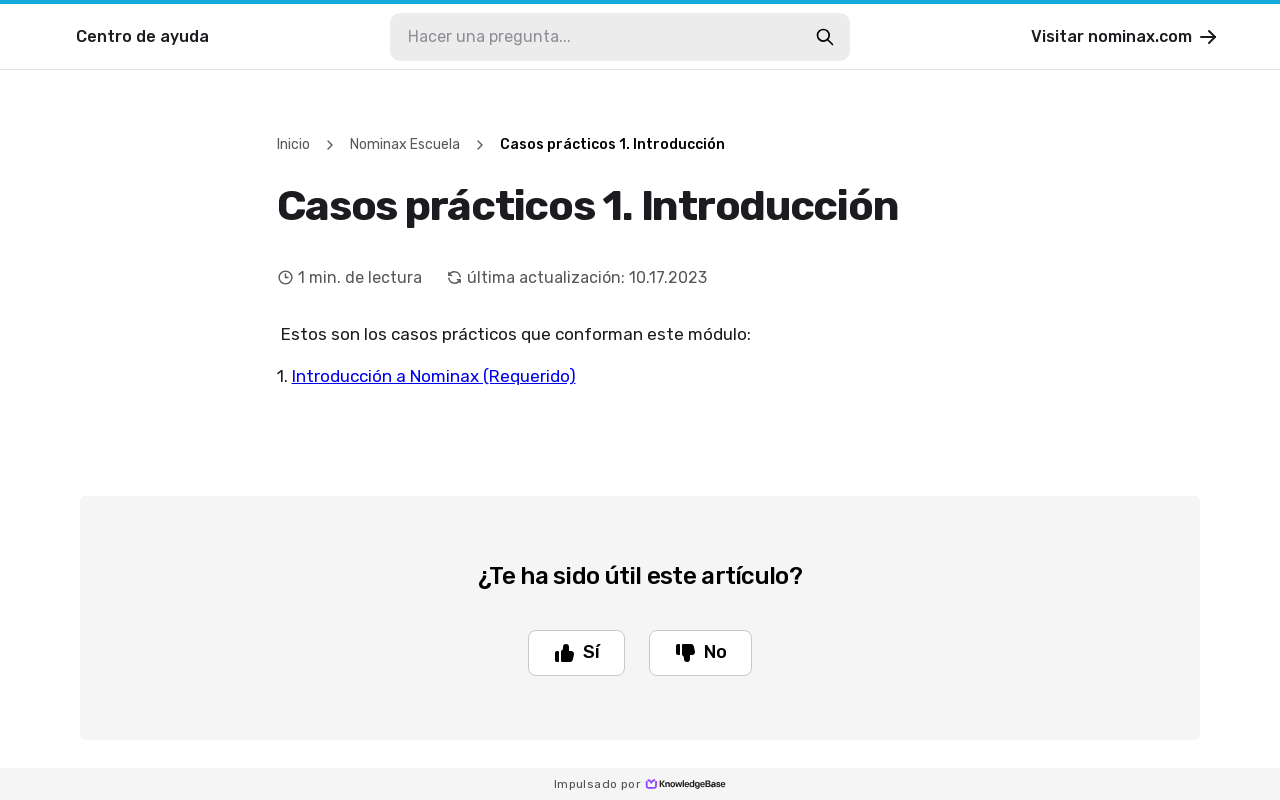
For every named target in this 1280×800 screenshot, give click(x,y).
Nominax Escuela (405, 144)
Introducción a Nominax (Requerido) (434, 376)
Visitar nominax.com (1125, 37)
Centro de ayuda (142, 36)
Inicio (293, 144)
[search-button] (825, 37)
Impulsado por (640, 784)
